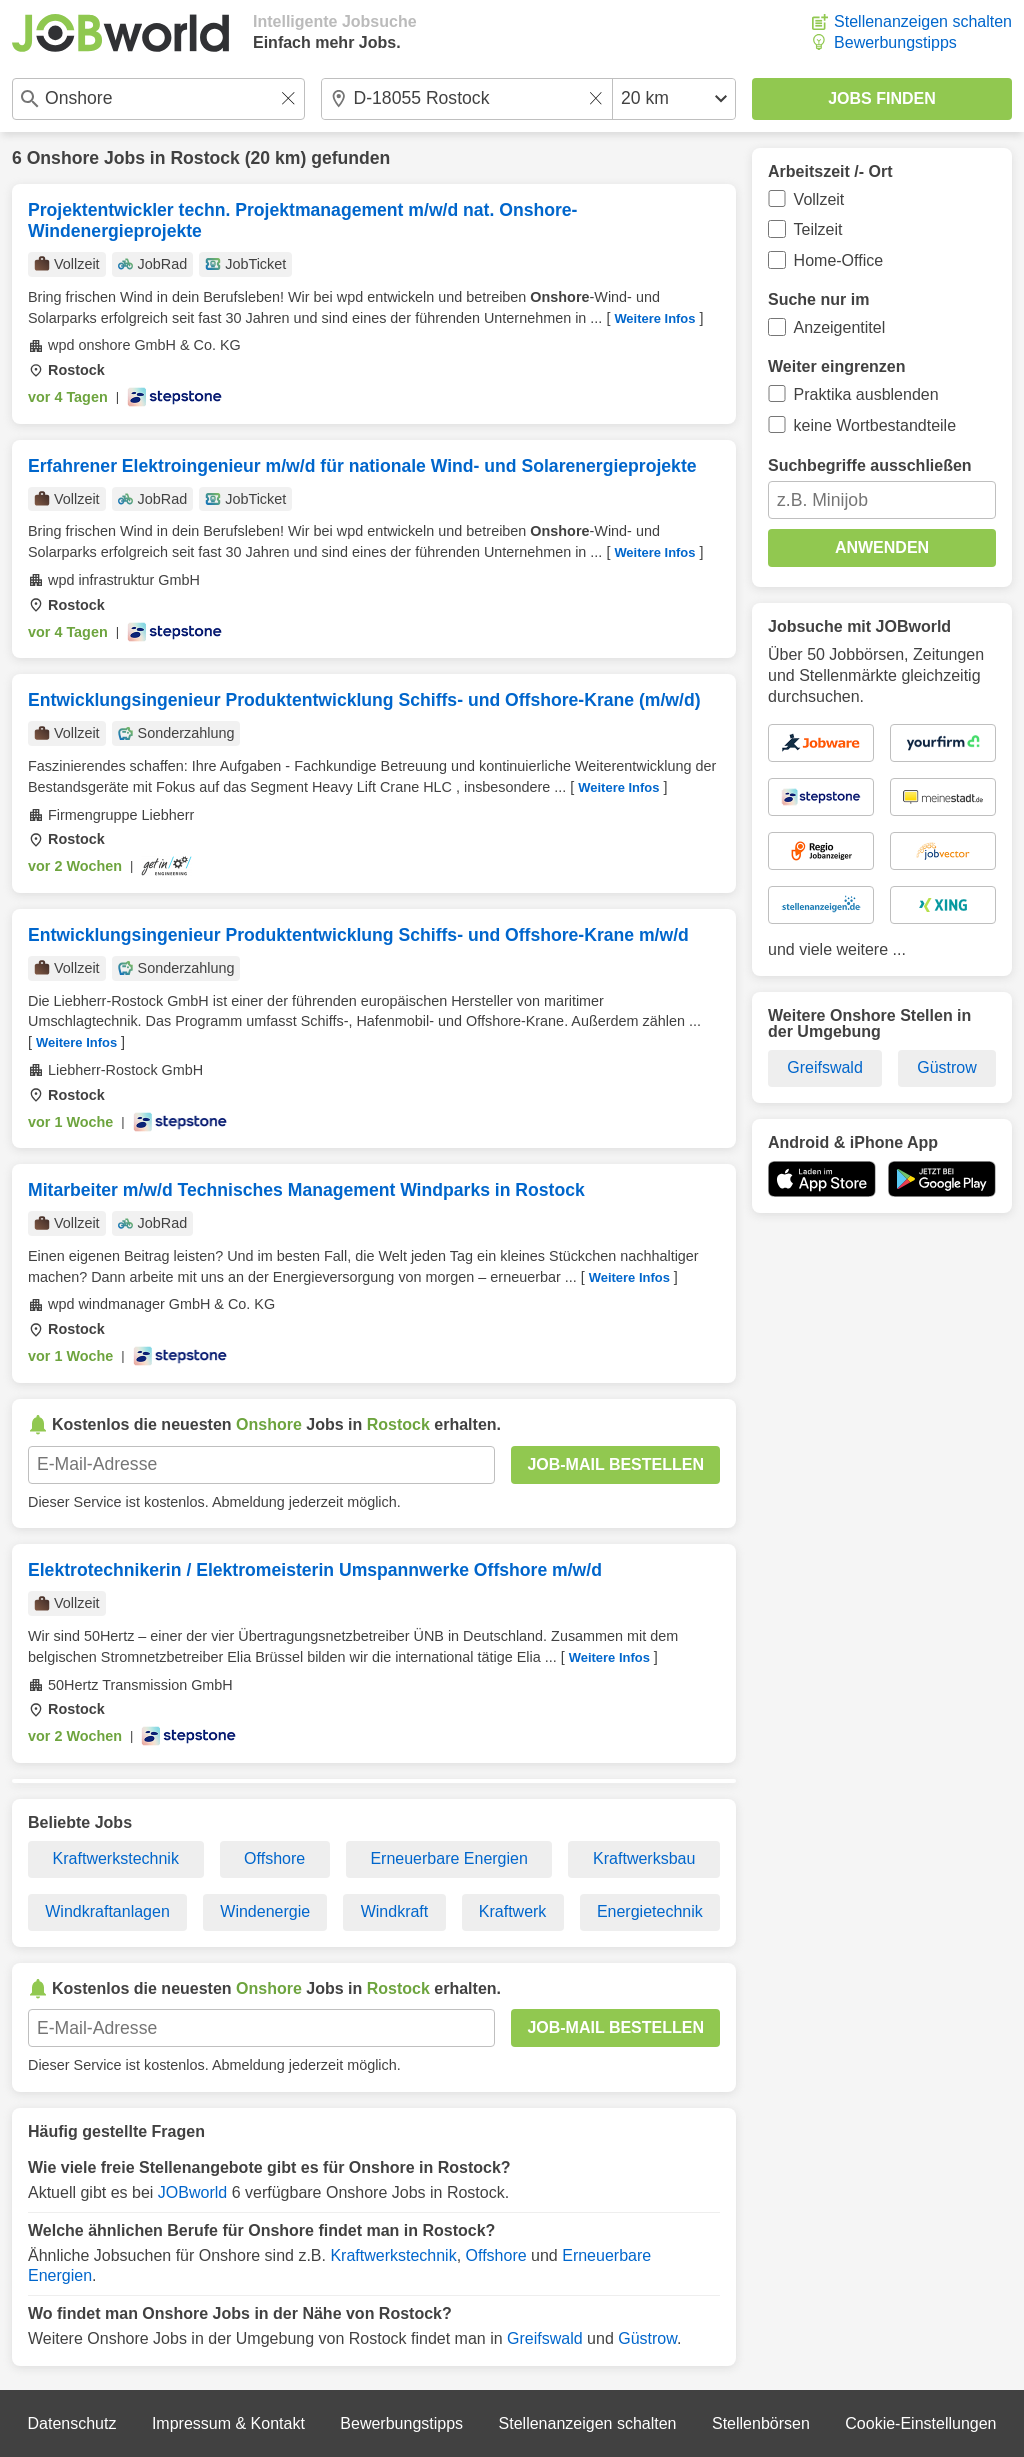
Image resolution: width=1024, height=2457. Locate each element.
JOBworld (192, 2192)
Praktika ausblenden (866, 394)
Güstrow (647, 2338)
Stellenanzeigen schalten (923, 21)
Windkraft (395, 1911)
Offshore (274, 1858)
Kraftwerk (513, 1911)
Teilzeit (818, 229)
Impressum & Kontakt (228, 2423)
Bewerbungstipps (895, 42)
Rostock (204, 158)
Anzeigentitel (840, 327)
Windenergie (265, 1911)
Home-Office (839, 260)
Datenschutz (71, 2423)
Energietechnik (650, 1911)
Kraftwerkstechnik (116, 1858)
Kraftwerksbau (644, 1858)
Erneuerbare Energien (448, 1858)
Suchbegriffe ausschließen (870, 465)
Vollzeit (819, 199)
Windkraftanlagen (107, 1911)
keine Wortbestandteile (875, 425)
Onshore (63, 158)
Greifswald (545, 2338)
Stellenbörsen (761, 2423)
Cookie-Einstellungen (920, 2423)
